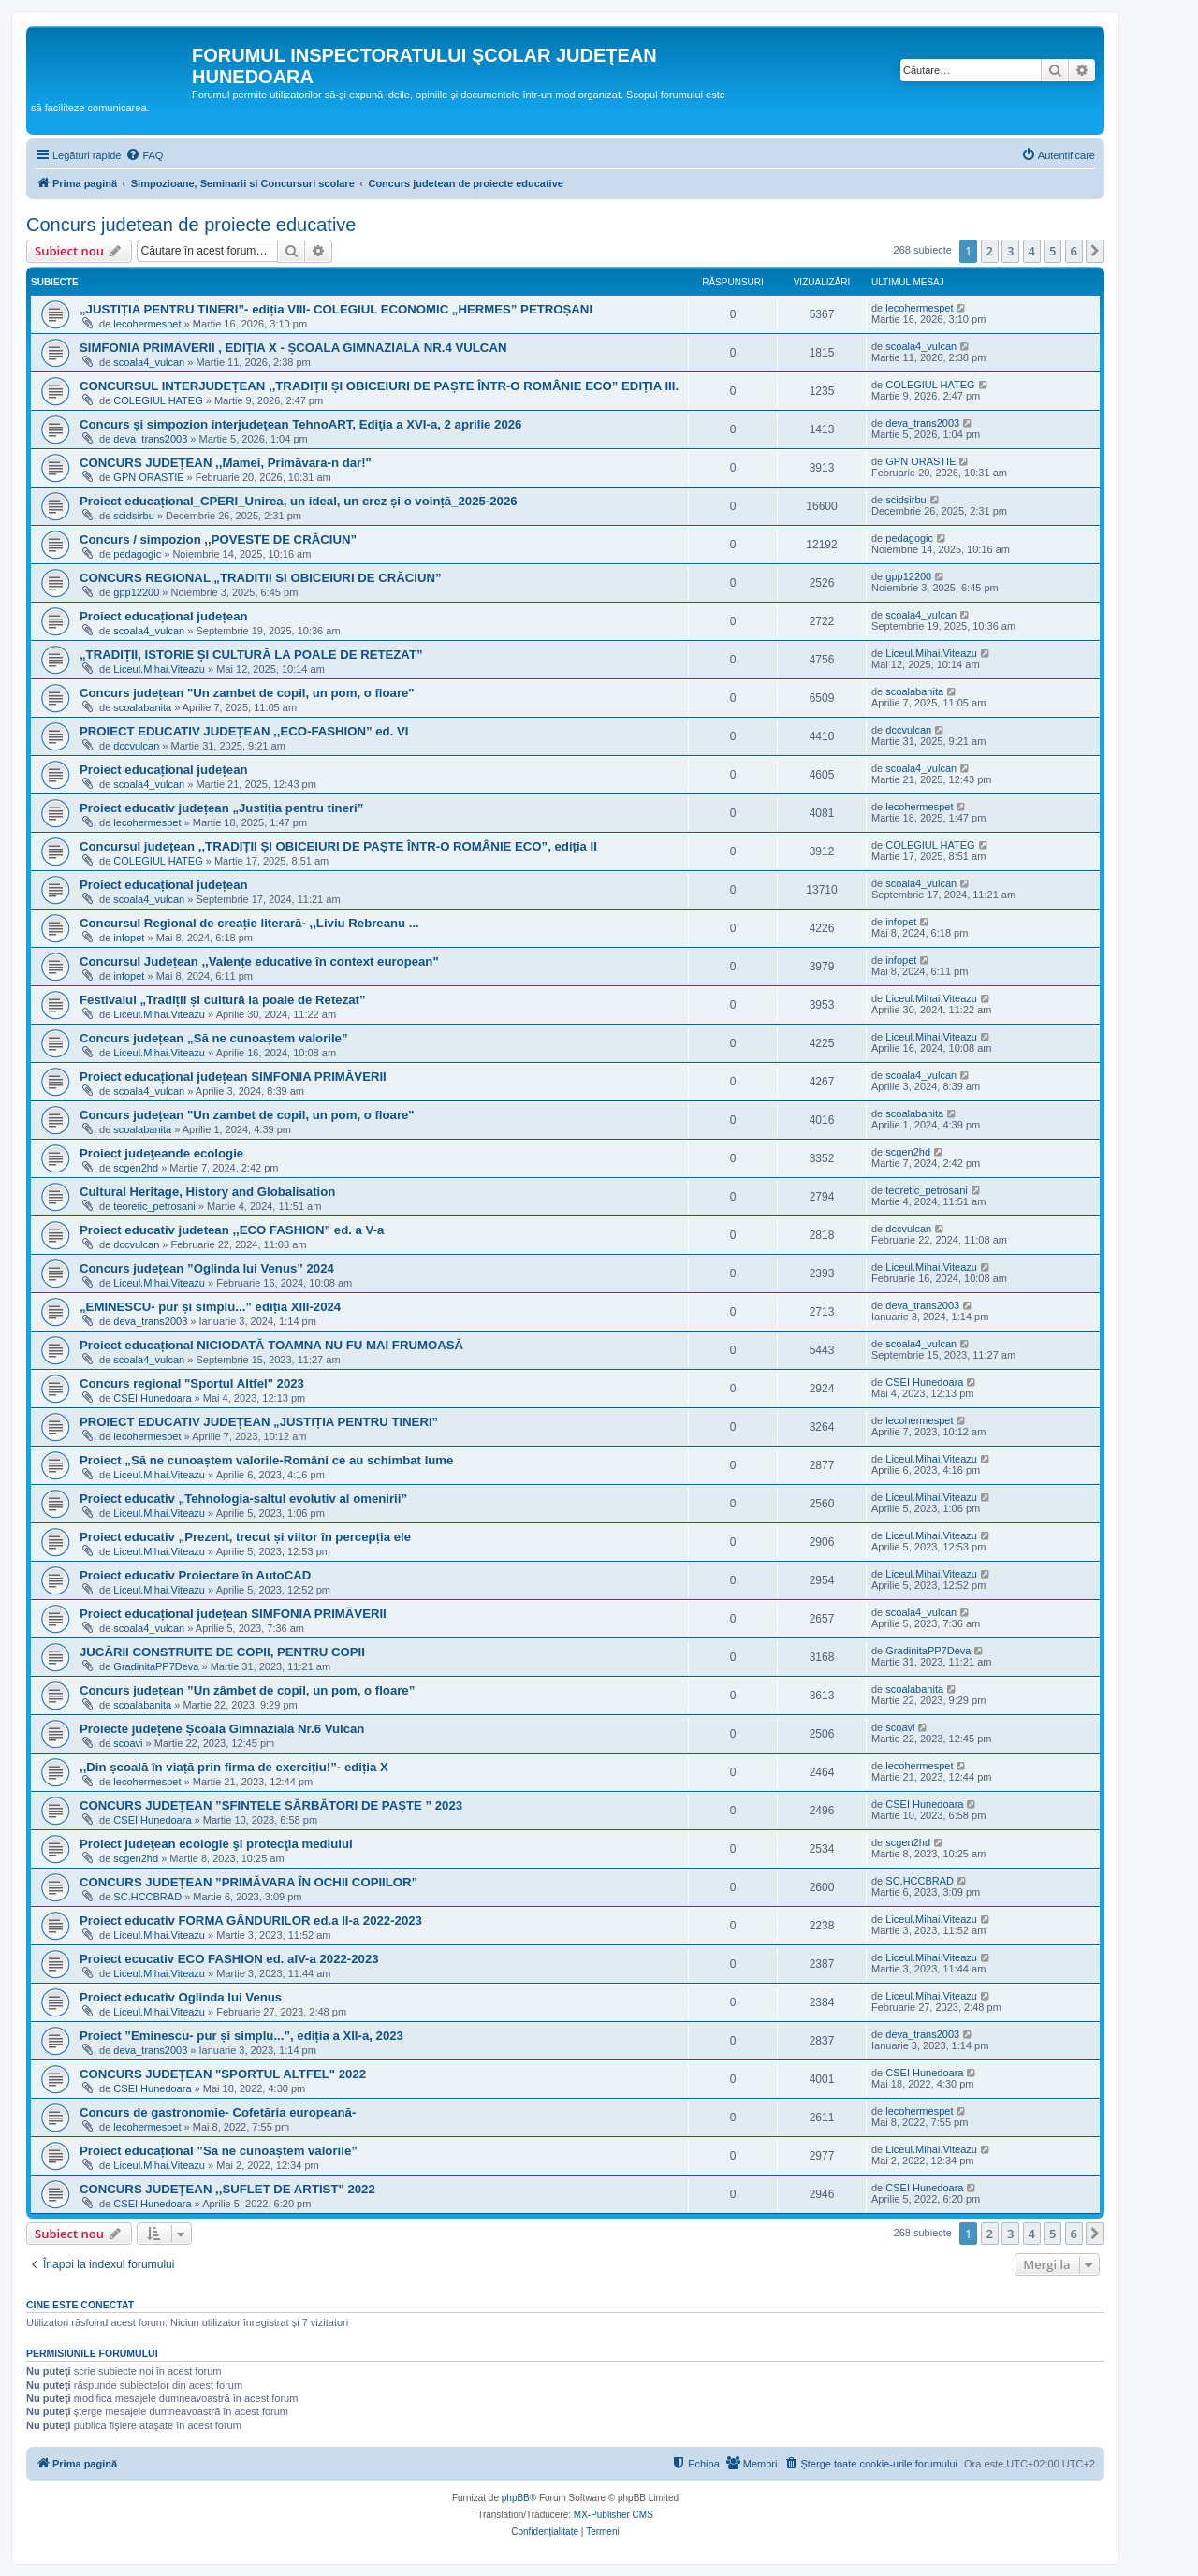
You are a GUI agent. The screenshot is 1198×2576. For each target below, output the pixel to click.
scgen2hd (135, 1167)
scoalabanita (142, 707)
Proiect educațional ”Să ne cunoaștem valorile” (219, 2151)
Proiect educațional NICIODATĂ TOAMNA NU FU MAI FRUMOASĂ (271, 1345)
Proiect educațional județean (164, 616)
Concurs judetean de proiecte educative (191, 224)
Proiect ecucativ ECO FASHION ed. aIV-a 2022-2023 (229, 1959)
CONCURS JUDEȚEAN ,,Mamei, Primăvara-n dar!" (226, 463)
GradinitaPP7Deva (155, 1666)
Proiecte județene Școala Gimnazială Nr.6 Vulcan (222, 1729)
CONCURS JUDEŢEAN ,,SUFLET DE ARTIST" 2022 (227, 2189)
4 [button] (1032, 250)
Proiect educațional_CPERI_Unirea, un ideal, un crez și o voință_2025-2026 (299, 501)
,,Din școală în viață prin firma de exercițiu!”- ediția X (234, 1767)
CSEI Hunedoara (152, 1398)
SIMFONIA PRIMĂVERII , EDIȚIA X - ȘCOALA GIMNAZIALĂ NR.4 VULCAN (293, 348)
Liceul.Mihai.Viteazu (159, 669)
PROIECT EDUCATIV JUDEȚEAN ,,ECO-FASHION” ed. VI (244, 731)
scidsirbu (133, 515)
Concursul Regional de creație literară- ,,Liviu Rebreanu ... (249, 923)
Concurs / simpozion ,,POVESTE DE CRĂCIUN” (218, 539)
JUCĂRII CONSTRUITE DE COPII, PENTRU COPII (222, 1652)
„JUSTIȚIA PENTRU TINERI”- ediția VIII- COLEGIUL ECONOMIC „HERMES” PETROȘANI (336, 309)
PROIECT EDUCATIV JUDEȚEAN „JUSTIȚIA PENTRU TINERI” (259, 1422)
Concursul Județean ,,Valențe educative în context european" (259, 961)
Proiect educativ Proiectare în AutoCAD (195, 1575)
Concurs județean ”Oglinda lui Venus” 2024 (207, 1268)
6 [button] (1074, 250)
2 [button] (989, 250)
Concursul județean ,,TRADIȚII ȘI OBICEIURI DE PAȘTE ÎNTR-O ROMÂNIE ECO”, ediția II (338, 846)
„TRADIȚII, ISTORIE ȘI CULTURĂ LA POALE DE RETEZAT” (251, 655)
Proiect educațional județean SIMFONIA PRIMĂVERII (233, 1077)
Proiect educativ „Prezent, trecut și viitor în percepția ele (245, 1537)
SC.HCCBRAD (147, 1896)
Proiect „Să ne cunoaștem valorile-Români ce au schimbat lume (266, 1460)
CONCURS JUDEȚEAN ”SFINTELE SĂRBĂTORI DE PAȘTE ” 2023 (271, 1805)
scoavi (127, 1743)
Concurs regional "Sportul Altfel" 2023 (192, 1383)
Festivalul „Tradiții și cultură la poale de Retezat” (223, 1000)
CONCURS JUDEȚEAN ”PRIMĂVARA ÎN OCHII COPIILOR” (248, 1882)
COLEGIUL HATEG (157, 400)
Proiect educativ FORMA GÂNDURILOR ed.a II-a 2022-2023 (251, 1921)
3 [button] (1010, 250)
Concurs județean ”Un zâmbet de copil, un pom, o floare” (247, 1690)
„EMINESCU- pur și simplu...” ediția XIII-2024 (210, 1307)
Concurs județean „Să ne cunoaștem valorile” (214, 1038)
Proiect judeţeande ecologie (161, 1153)
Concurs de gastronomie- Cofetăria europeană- (218, 2112)
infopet (128, 937)
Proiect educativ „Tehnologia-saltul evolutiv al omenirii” (243, 1499)
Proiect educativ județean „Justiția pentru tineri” (221, 808)
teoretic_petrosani (154, 1206)
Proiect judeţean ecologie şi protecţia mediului (216, 1844)
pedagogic (137, 554)
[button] (1095, 251)
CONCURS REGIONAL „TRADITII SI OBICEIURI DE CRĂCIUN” (261, 578)
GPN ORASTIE (148, 477)
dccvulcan (136, 745)
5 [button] (1052, 250)
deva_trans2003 (150, 438)
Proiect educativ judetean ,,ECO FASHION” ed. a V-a (232, 1230)
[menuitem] (144, 155)
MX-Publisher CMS (613, 2515)
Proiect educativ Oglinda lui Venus (181, 1997)
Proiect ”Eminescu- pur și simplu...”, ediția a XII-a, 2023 (241, 2036)
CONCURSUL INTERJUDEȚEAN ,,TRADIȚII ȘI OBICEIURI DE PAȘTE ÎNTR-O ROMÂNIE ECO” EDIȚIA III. (379, 386)
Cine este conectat (80, 2304)
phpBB (516, 2498)
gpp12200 (136, 592)
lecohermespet (147, 323)
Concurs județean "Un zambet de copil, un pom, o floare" (247, 693)
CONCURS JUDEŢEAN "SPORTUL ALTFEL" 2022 (223, 2074)
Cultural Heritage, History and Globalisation (207, 1192)
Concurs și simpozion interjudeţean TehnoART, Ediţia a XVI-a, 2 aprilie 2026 (300, 424)
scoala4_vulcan (148, 362)
